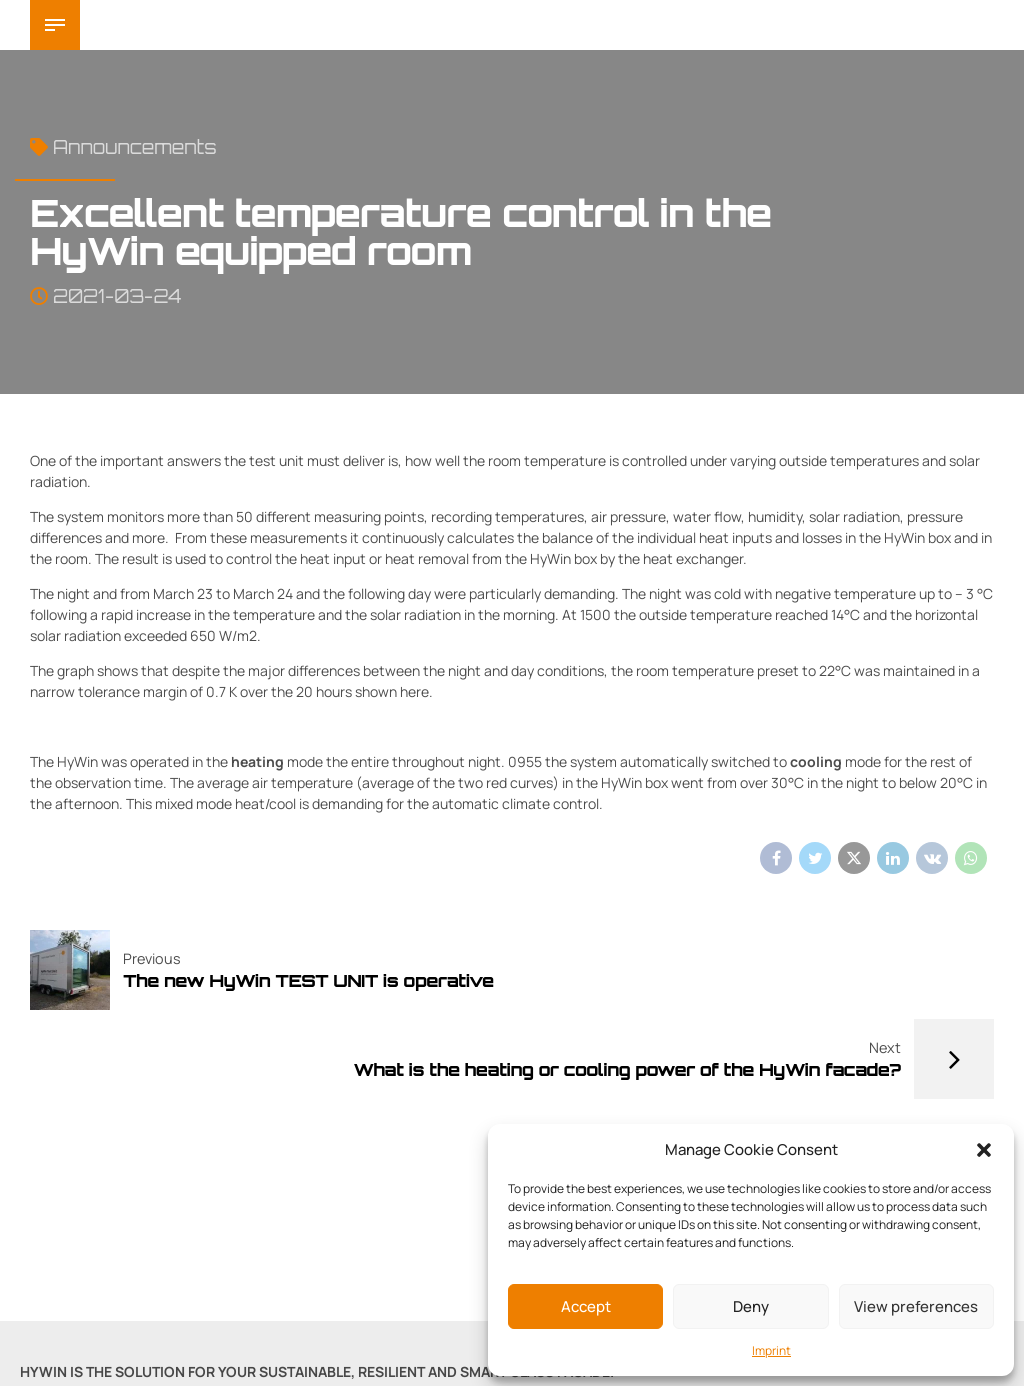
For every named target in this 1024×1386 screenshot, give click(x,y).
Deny (751, 1306)
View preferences (916, 1306)
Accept (586, 1306)
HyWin (145, 24)
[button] (984, 1150)
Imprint (771, 1350)
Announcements (134, 147)
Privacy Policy (358, 1321)
